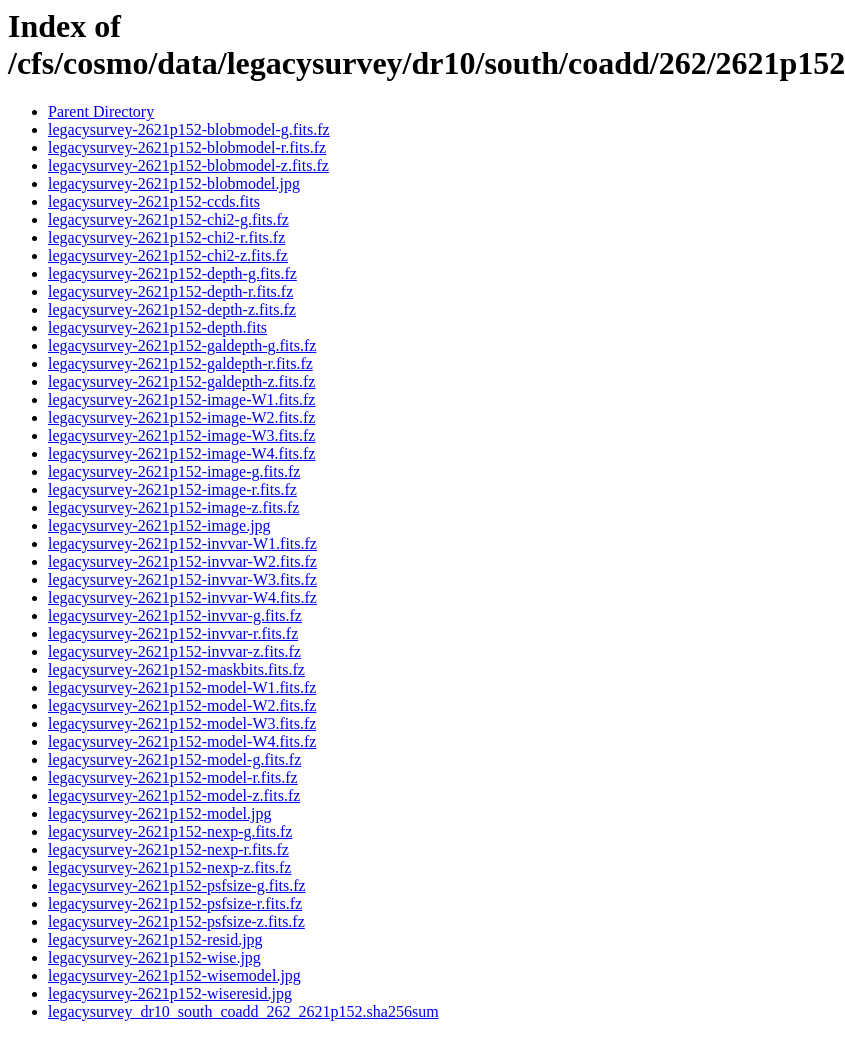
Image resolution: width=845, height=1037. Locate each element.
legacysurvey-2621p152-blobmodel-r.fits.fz (187, 147)
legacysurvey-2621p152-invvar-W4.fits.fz (182, 597)
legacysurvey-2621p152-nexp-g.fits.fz (170, 831)
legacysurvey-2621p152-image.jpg (159, 525)
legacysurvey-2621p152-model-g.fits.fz (174, 759)
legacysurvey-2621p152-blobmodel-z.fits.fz (188, 165)
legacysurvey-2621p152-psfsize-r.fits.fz (175, 903)
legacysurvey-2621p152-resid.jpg (155, 939)
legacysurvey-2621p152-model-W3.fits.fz (182, 723)
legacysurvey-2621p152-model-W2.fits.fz (182, 705)
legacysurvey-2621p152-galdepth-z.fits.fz (181, 381)
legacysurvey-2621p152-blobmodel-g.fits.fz (189, 129)
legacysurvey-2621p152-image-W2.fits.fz (181, 417)
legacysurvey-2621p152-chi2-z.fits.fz (168, 255)
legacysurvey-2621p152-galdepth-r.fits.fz (180, 363)
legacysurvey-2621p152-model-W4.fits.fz (182, 741)
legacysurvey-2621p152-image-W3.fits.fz (181, 435)
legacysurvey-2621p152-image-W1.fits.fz (181, 399)
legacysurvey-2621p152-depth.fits (157, 327)
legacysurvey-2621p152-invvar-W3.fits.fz (182, 579)
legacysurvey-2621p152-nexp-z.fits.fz (169, 867)
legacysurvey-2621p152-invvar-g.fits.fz (175, 615)
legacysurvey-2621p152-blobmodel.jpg (174, 183)
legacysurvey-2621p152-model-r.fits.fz (173, 777)
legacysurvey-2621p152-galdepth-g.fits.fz (182, 345)
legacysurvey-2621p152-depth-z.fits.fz (172, 309)
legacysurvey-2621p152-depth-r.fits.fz (170, 291)
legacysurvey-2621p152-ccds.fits (154, 201)
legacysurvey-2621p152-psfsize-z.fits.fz (176, 921)
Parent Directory (101, 111)
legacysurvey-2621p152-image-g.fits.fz (174, 471)
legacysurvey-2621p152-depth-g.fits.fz (172, 273)
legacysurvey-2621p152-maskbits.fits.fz (176, 669)
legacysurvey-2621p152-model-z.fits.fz (174, 795)
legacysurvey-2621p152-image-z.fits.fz (173, 507)
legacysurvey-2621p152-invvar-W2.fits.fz (182, 561)
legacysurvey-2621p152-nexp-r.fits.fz (168, 849)
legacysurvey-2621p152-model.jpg (160, 813)
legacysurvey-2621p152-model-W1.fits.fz (182, 687)
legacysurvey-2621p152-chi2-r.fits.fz (166, 237)
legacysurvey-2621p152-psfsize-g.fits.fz (177, 885)
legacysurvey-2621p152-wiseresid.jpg (170, 993)
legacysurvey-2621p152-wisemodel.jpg (174, 975)
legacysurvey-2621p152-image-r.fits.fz (172, 489)
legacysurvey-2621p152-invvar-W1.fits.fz (182, 543)
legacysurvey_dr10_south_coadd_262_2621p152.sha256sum (243, 1011)
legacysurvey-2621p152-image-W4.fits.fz (181, 453)
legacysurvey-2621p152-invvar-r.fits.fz (173, 633)
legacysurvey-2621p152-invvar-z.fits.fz (174, 651)
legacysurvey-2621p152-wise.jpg (154, 957)
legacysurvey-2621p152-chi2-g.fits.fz (168, 219)
